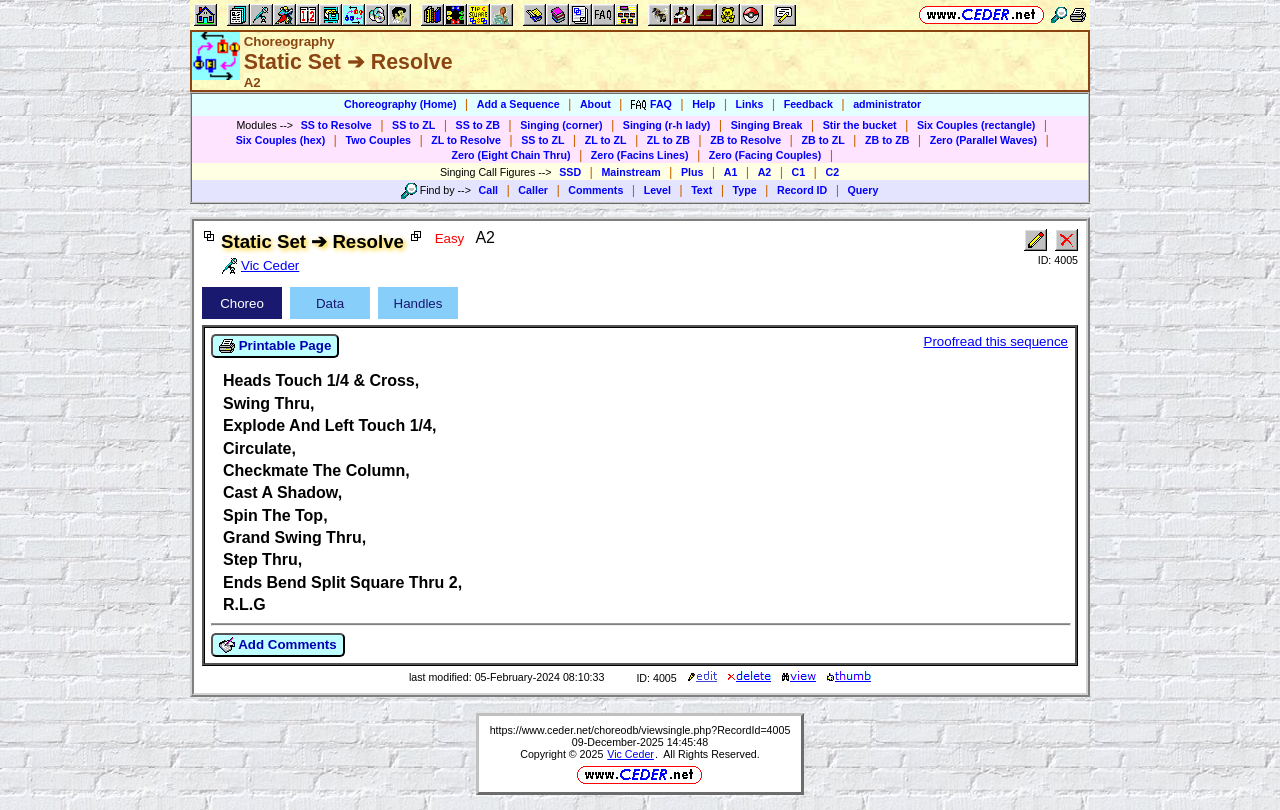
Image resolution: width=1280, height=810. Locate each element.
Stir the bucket (860, 125)
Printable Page (275, 346)
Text (701, 190)
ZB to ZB (887, 140)
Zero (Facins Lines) (640, 155)
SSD (570, 172)
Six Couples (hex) (280, 140)
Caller (533, 190)
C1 (799, 172)
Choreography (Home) (400, 104)
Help (703, 104)
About (595, 104)
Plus (692, 172)
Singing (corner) (561, 125)
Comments (595, 190)
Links (750, 104)
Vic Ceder (630, 754)
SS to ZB (478, 125)
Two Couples (378, 140)
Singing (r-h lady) (667, 125)
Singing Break (767, 125)
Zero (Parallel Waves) (983, 140)
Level (657, 190)
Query (863, 190)
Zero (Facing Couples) (765, 155)
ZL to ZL (606, 140)
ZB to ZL (822, 140)
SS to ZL (413, 125)
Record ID (802, 190)
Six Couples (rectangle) (976, 125)
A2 (765, 172)
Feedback (808, 104)
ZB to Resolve (745, 140)
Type (745, 190)
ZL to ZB (668, 140)
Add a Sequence (518, 104)
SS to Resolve (336, 125)
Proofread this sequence (996, 341)
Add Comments (278, 645)
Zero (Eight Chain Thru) (511, 155)
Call (489, 190)
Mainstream (630, 172)
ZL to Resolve (466, 140)
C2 (832, 172)
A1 (731, 172)
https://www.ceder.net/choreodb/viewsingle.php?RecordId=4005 (640, 730)
